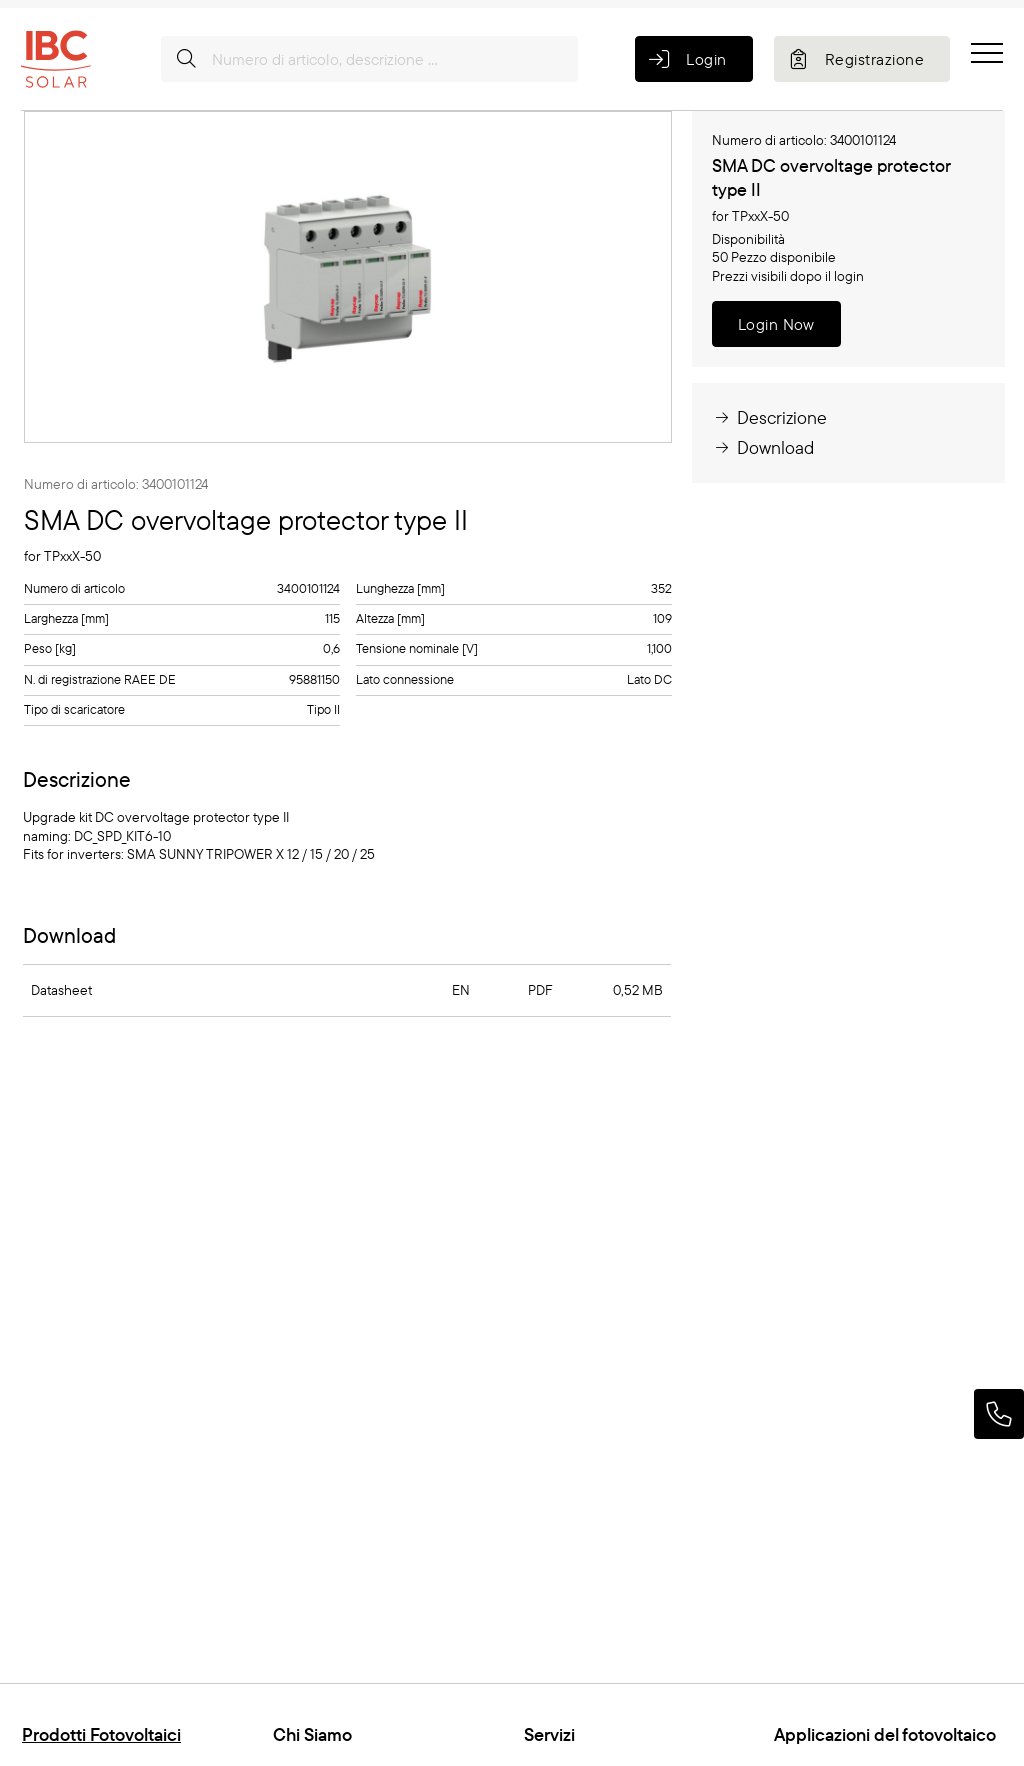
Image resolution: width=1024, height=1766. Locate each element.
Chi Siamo (312, 1734)
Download (763, 447)
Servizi (549, 1734)
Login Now (776, 324)
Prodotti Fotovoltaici (101, 1734)
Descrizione (769, 417)
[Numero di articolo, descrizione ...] (369, 59)
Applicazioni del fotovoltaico (885, 1734)
